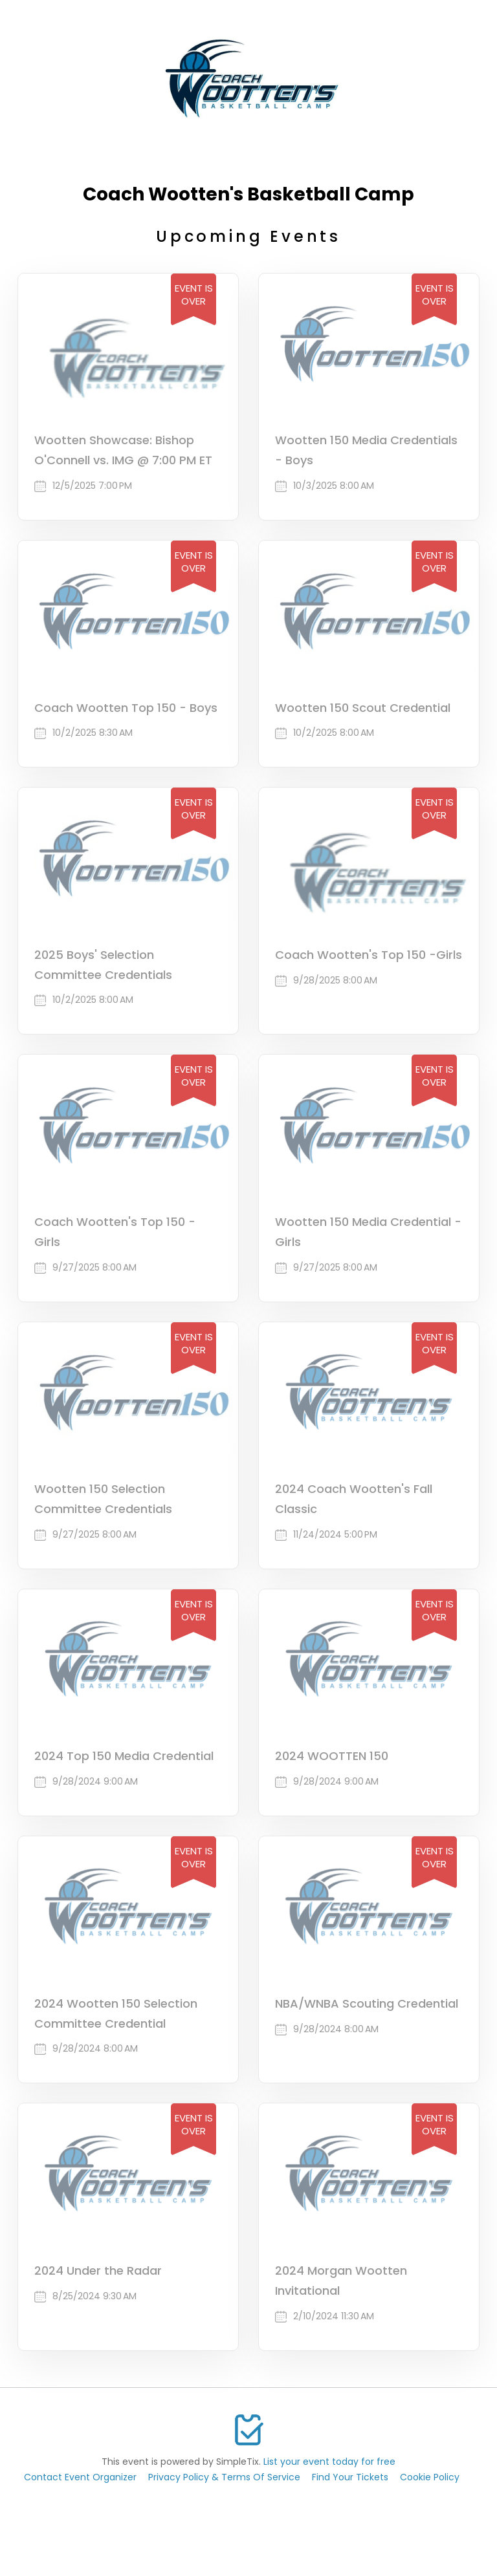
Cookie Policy (429, 2477)
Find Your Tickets (350, 2477)
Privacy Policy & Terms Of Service (224, 2477)
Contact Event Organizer (80, 2477)
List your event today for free (329, 2461)
